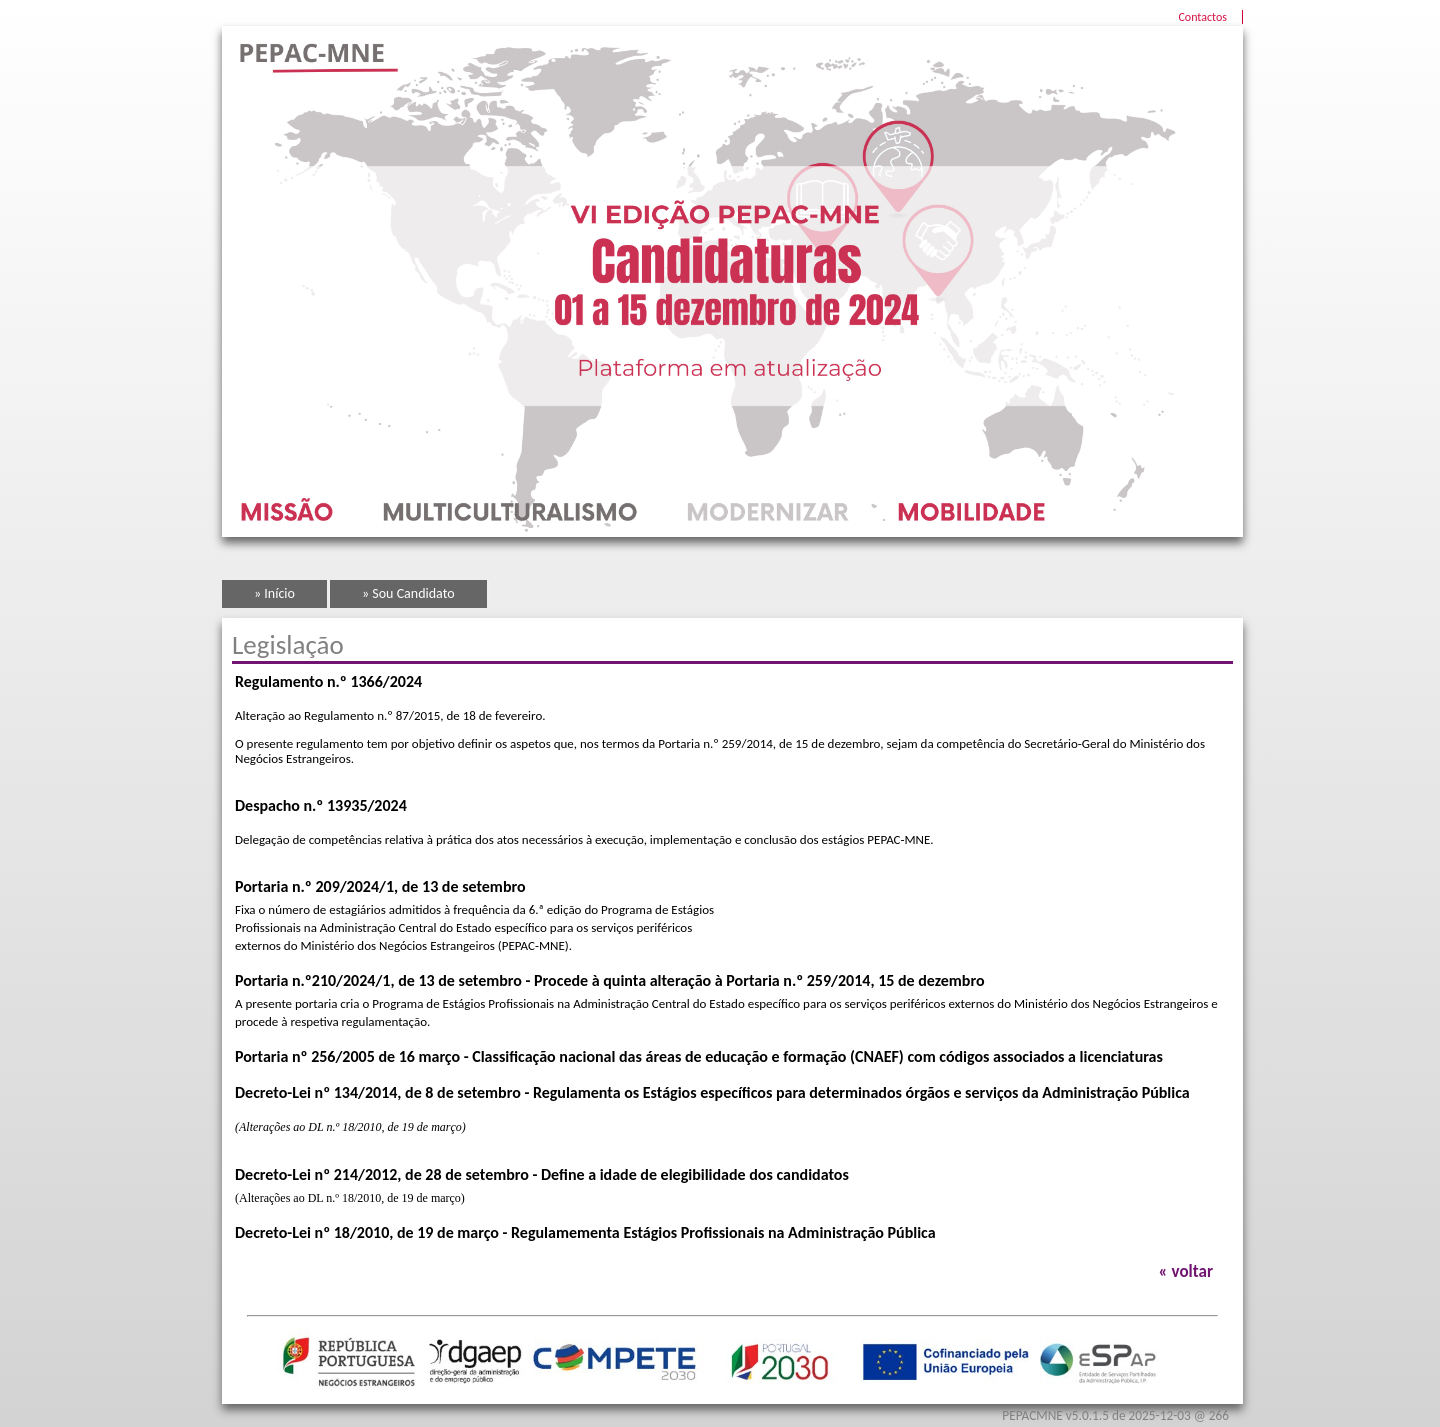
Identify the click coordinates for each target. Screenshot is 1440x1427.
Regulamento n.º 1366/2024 (328, 681)
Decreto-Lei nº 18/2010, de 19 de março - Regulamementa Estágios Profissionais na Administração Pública (585, 1232)
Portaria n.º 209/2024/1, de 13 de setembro (380, 886)
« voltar (1186, 1271)
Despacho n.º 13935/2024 (321, 805)
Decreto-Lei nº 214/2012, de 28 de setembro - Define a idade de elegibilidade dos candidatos (542, 1174)
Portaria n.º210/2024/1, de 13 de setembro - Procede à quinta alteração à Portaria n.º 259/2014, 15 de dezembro (610, 980)
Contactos (1202, 17)
